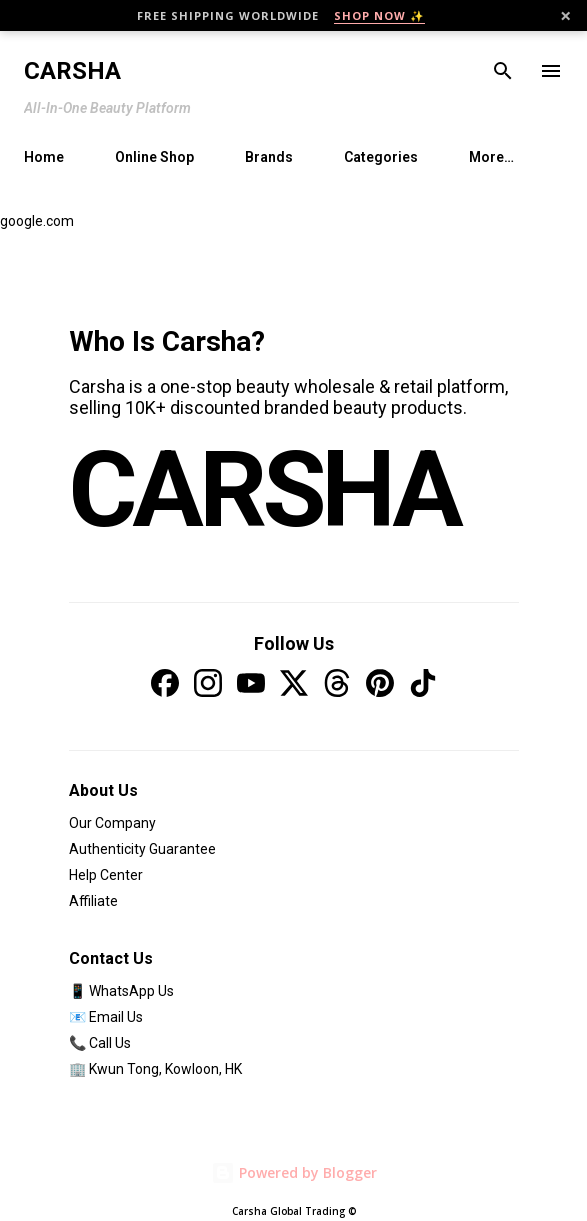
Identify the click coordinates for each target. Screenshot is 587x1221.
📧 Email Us (106, 1017)
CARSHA (264, 490)
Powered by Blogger (294, 1172)
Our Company (112, 823)
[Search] (503, 71)
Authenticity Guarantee (142, 849)
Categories (381, 157)
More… (491, 157)
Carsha (72, 71)
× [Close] (565, 16)
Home (44, 157)
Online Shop (154, 157)
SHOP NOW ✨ (379, 15)
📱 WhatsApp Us (121, 991)
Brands (269, 157)
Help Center (106, 875)
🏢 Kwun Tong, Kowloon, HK (155, 1069)
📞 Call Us (100, 1043)
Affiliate (93, 901)
